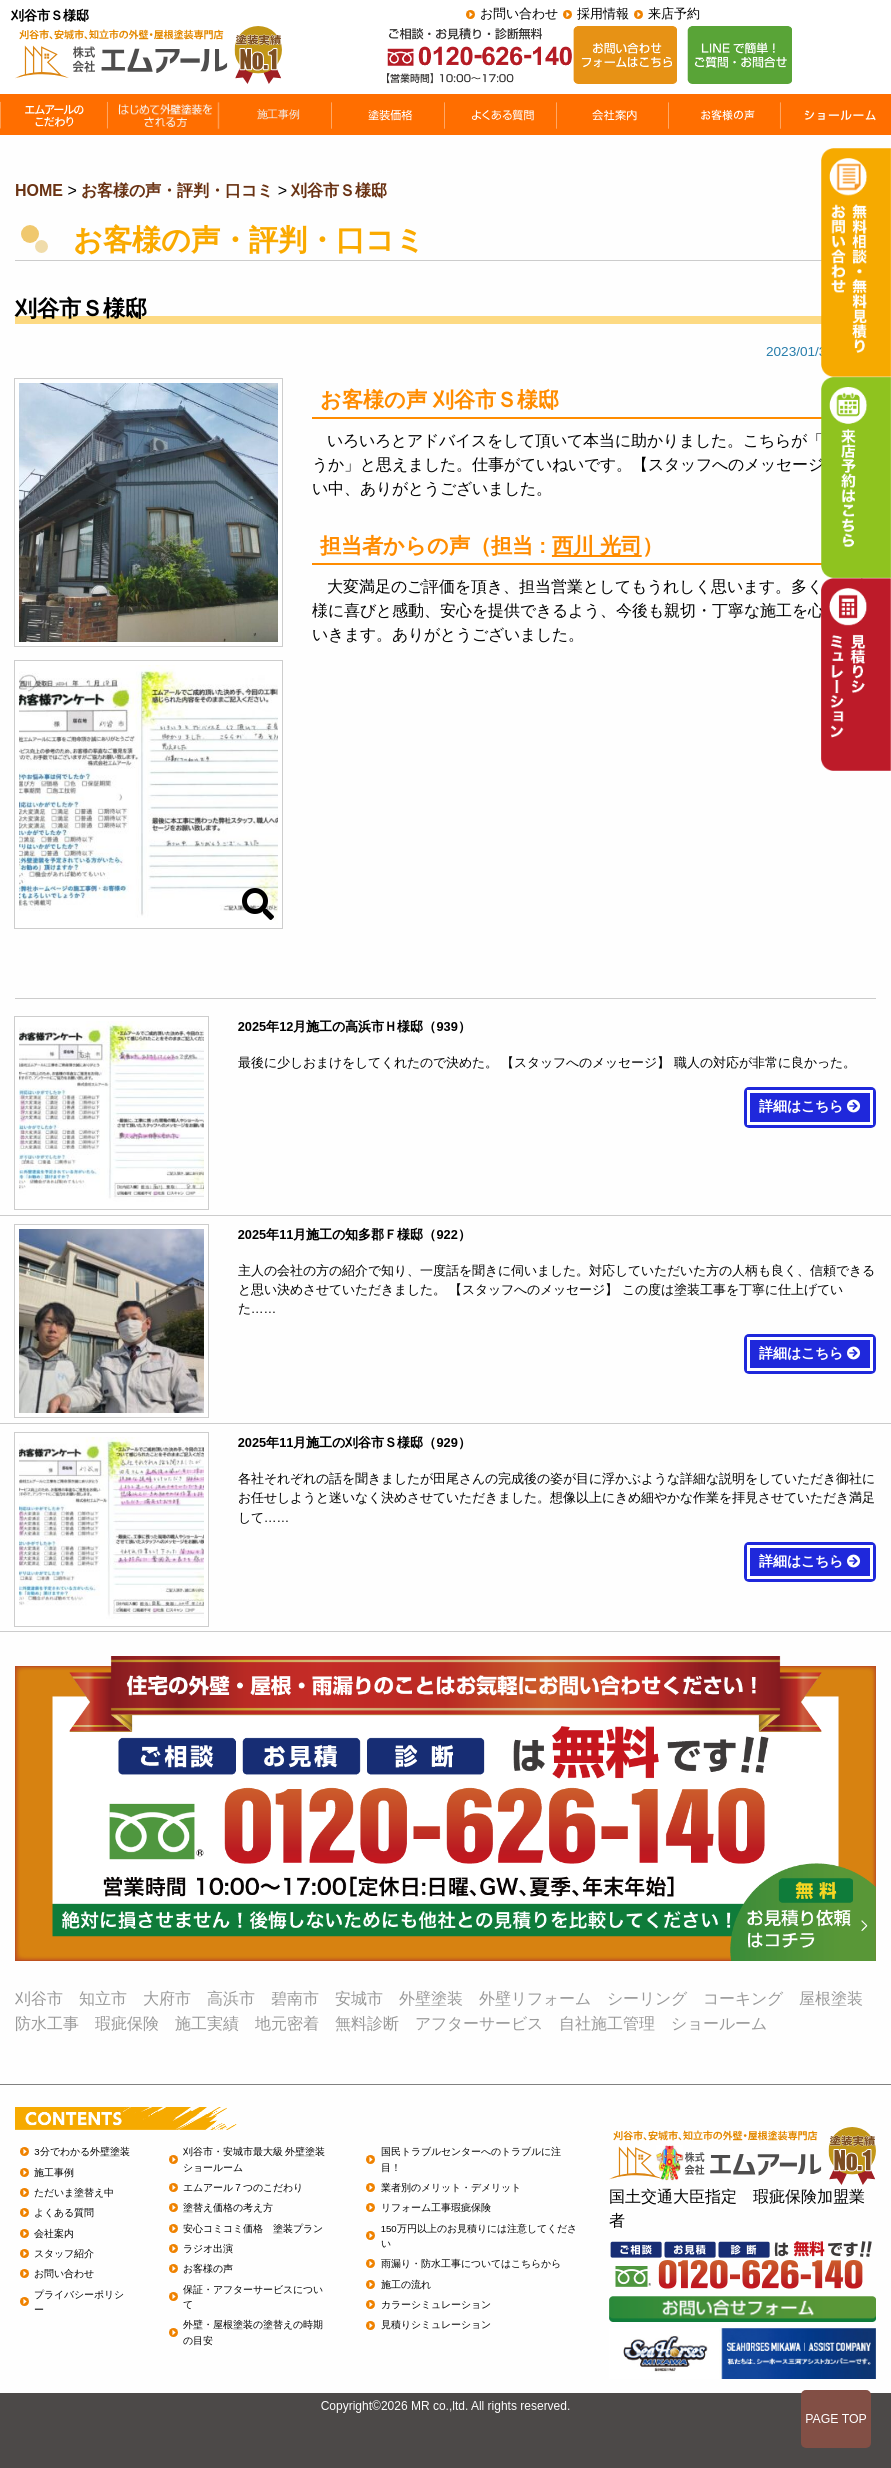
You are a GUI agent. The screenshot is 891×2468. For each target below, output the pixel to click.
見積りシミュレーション (436, 2324)
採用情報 (603, 13)
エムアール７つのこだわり (243, 2187)
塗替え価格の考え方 (228, 2207)
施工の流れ (406, 2284)
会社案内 (54, 2233)
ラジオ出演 (208, 2248)
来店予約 (674, 13)
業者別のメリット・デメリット (451, 2187)
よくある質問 (64, 2212)
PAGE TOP (836, 2419)
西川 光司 (597, 545)
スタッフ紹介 (64, 2253)
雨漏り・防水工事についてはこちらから (471, 2263)
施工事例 (54, 2172)
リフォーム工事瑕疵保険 (436, 2207)
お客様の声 (208, 2268)
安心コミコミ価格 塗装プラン (253, 2228)
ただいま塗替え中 (74, 2192)
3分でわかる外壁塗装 (81, 2151)
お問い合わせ (519, 13)
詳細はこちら (810, 1106)
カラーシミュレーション (436, 2304)
